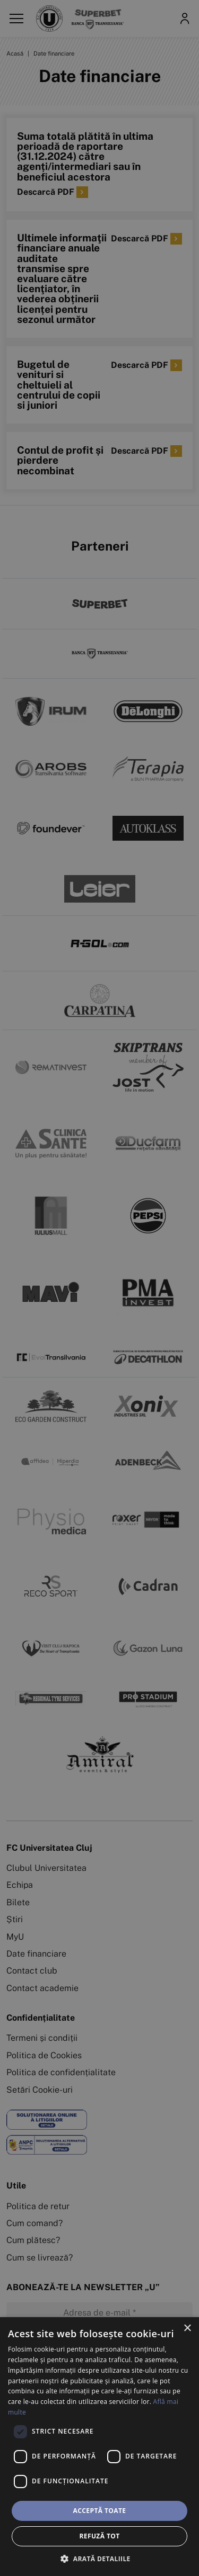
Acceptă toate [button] (99, 2510)
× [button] (187, 2328)
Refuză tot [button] (99, 2536)
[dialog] (99, 2446)
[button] (99, 2558)
